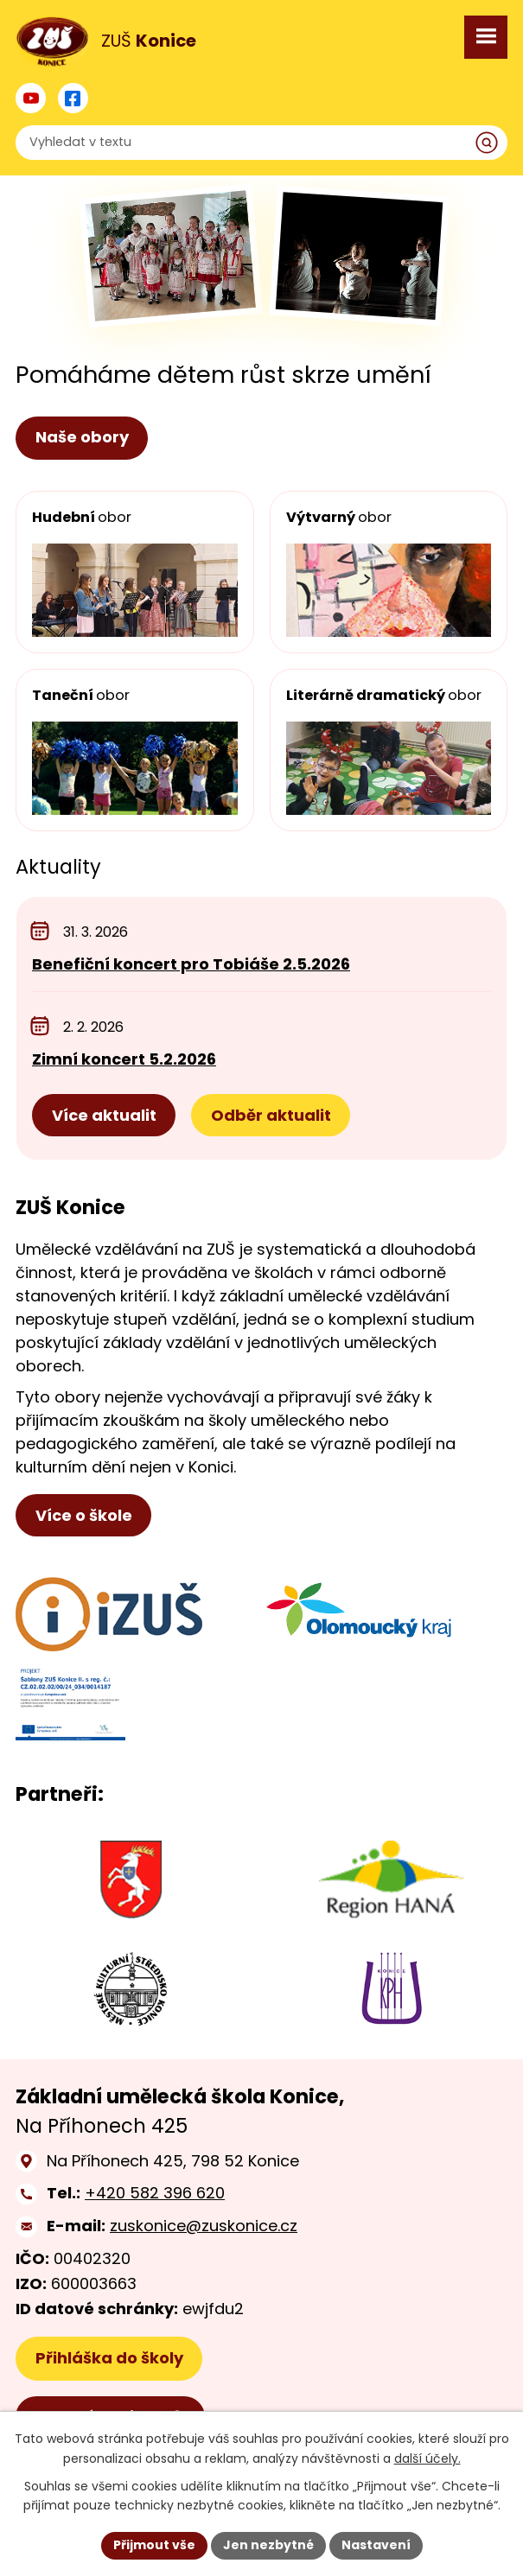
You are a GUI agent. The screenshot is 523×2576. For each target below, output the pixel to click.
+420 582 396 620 (155, 2193)
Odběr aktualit (271, 1115)
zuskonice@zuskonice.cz (203, 2225)
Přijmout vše (154, 2545)
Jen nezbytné (268, 2545)
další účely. (427, 2458)
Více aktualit (104, 1115)
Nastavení (376, 2545)
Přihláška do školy (109, 2358)
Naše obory (82, 437)
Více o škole (83, 1515)
